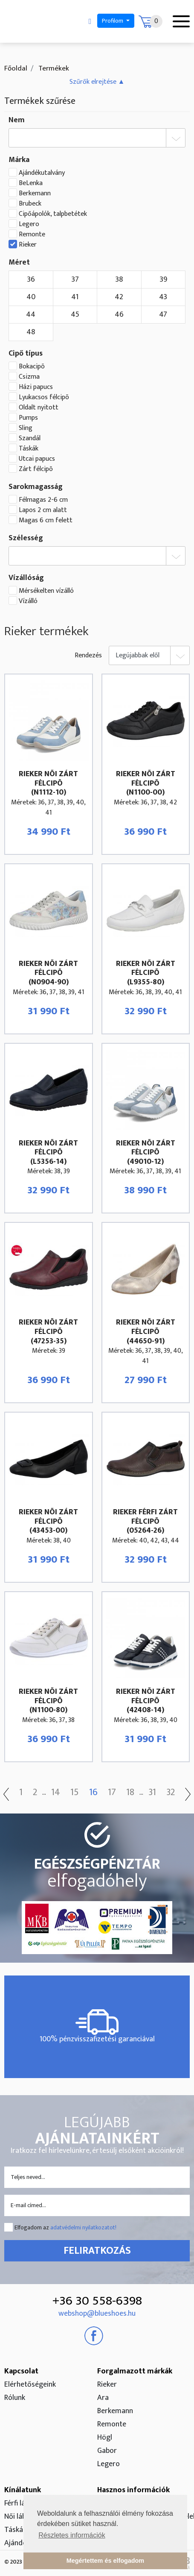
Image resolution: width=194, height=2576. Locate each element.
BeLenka (31, 183)
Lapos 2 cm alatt (43, 510)
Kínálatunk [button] (22, 2490)
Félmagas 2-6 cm (43, 500)
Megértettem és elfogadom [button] (105, 2560)
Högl (104, 2437)
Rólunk (14, 2397)
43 (163, 297)
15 (74, 1792)
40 (30, 297)
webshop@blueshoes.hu (97, 2313)
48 (30, 332)
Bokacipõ (32, 367)
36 (31, 279)
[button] (97, 82)
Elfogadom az (65, 2227)
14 (55, 1792)
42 (119, 297)
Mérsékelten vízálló (46, 591)
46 (119, 314)
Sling (25, 428)
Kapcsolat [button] (21, 2371)
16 (93, 1792)
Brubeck (30, 204)
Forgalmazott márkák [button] (134, 2371)
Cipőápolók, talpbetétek (53, 214)
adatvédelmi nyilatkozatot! (83, 2227)
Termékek (53, 68)
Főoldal (15, 68)
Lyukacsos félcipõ (44, 397)
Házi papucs (36, 387)
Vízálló (28, 601)
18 (130, 1792)
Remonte (32, 235)
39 (163, 279)
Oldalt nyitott (38, 408)
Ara (103, 2397)
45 (75, 314)
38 (119, 279)
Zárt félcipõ (36, 469)
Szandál (30, 438)
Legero (29, 224)
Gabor (107, 2450)
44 (30, 314)
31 (152, 1792)
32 (170, 1792)
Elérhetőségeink (30, 2384)
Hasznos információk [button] (133, 2490)
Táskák (28, 449)
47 (163, 314)
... (44, 1793)
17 (112, 1792)
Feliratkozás (97, 2250)
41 (74, 297)
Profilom (113, 21)
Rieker (28, 245)
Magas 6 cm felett (45, 520)
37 (75, 279)
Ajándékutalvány (42, 173)
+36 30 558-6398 (97, 2300)
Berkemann (35, 193)
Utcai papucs (37, 459)
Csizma (29, 377)
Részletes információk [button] (71, 2535)
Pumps (28, 418)
